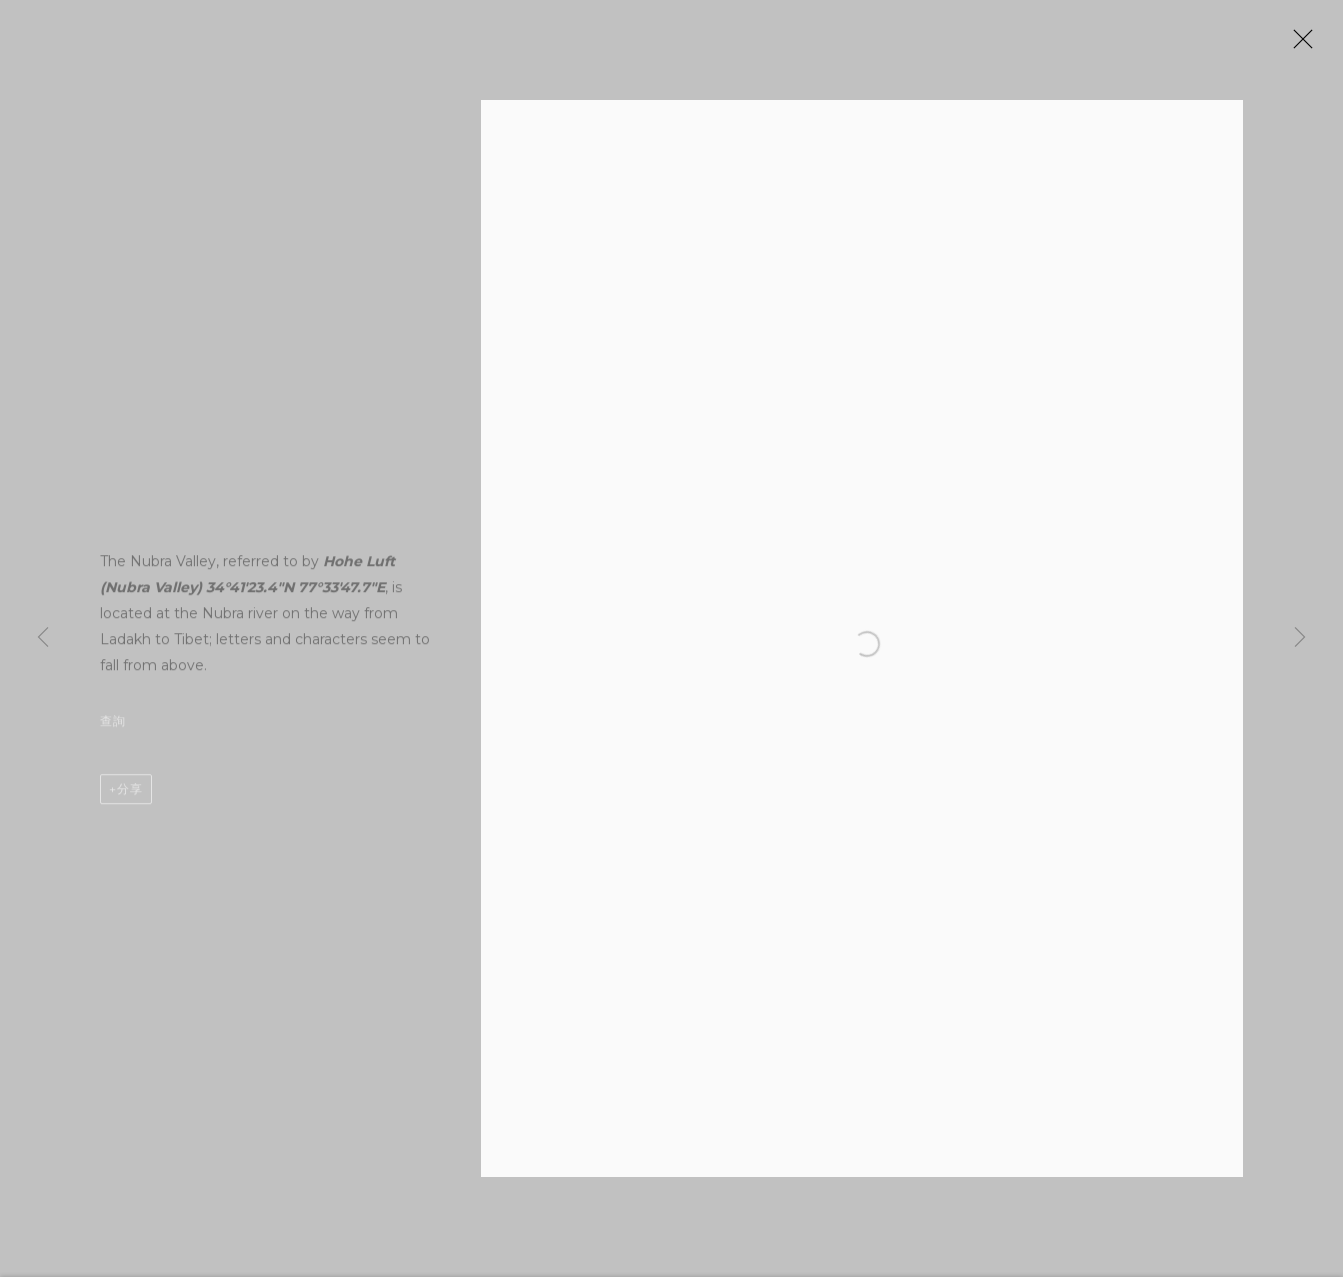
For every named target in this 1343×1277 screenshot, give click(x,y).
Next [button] (1300, 639)
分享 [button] (130, 797)
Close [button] (1309, 45)
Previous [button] (43, 639)
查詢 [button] (113, 729)
